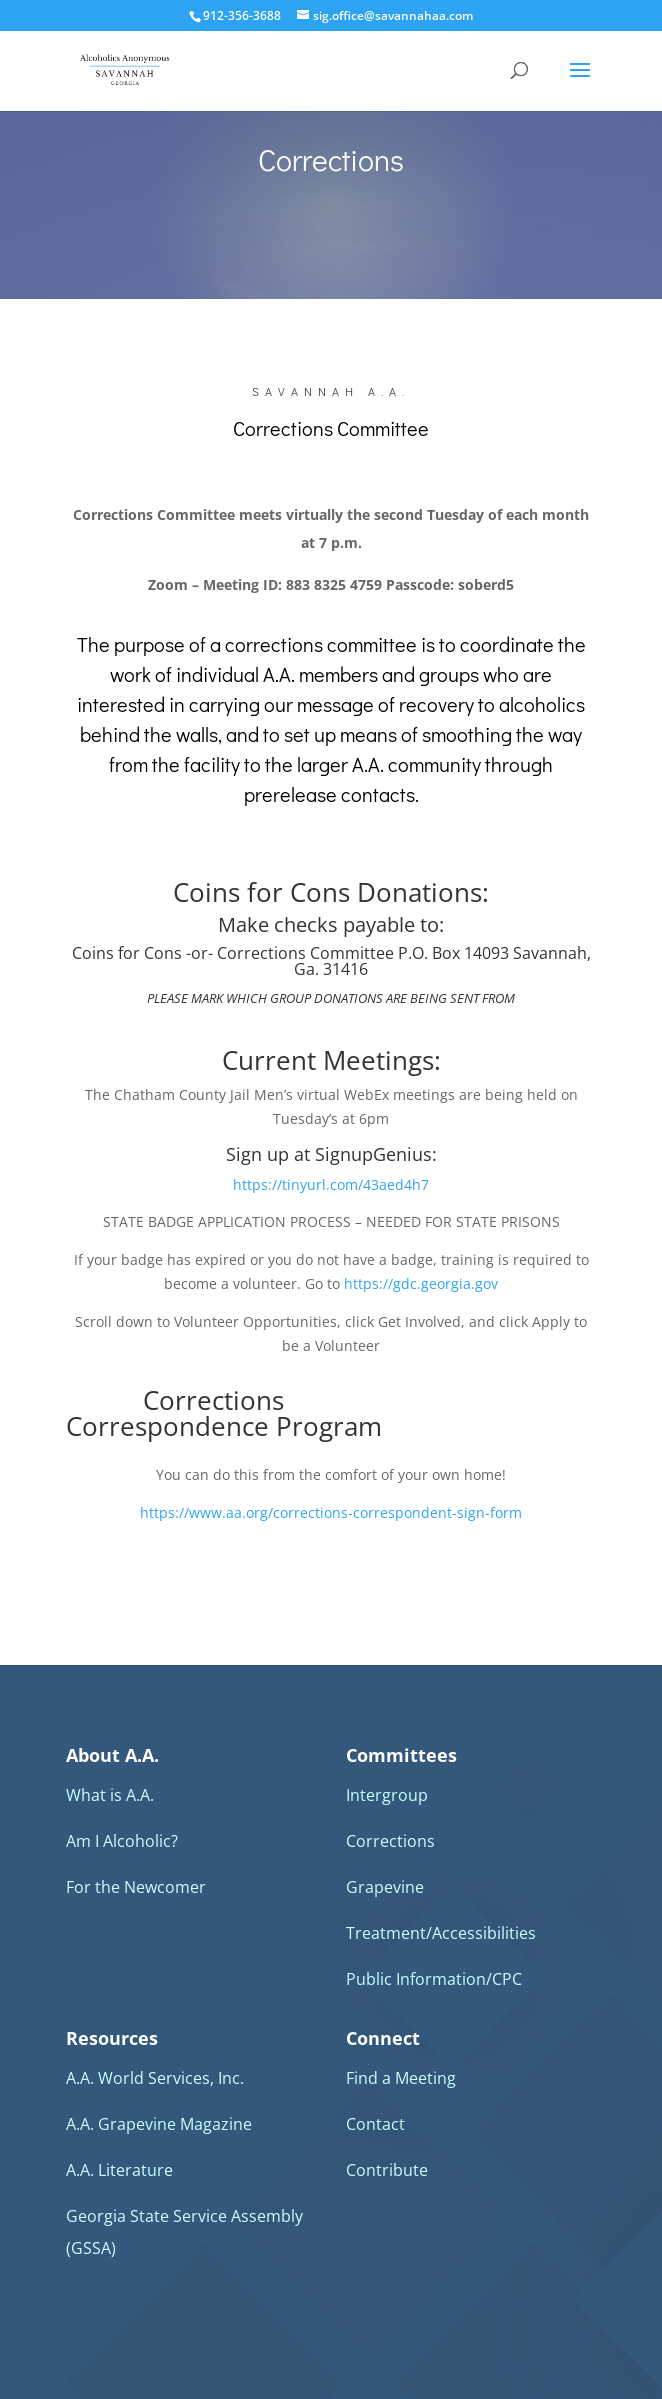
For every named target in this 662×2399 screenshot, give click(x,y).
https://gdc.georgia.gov (421, 1283)
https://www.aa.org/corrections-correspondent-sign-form (331, 1512)
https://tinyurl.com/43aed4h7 (331, 1184)
